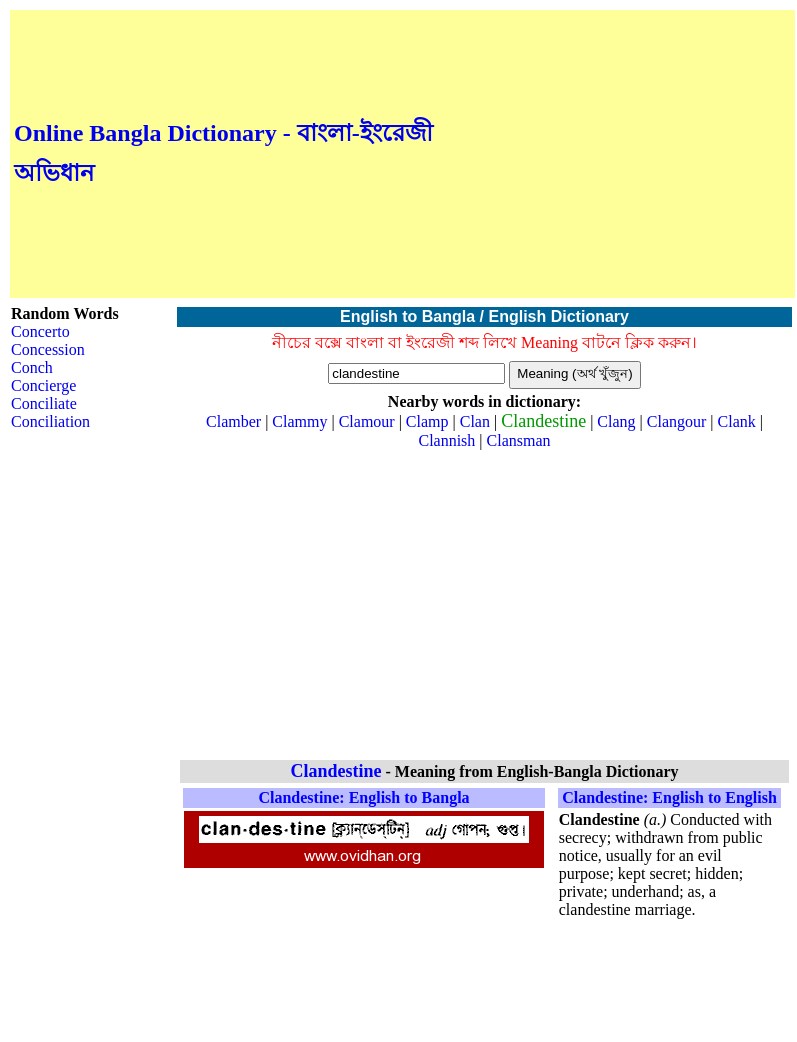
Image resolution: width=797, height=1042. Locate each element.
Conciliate (44, 403)
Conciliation (50, 421)
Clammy (299, 421)
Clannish (446, 440)
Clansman (519, 440)
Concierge (43, 385)
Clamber (233, 421)
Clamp (427, 421)
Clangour (677, 421)
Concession (48, 349)
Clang (616, 421)
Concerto (40, 331)
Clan (475, 421)
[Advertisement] (614, 154)
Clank (737, 421)
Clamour (367, 421)
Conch (32, 367)
